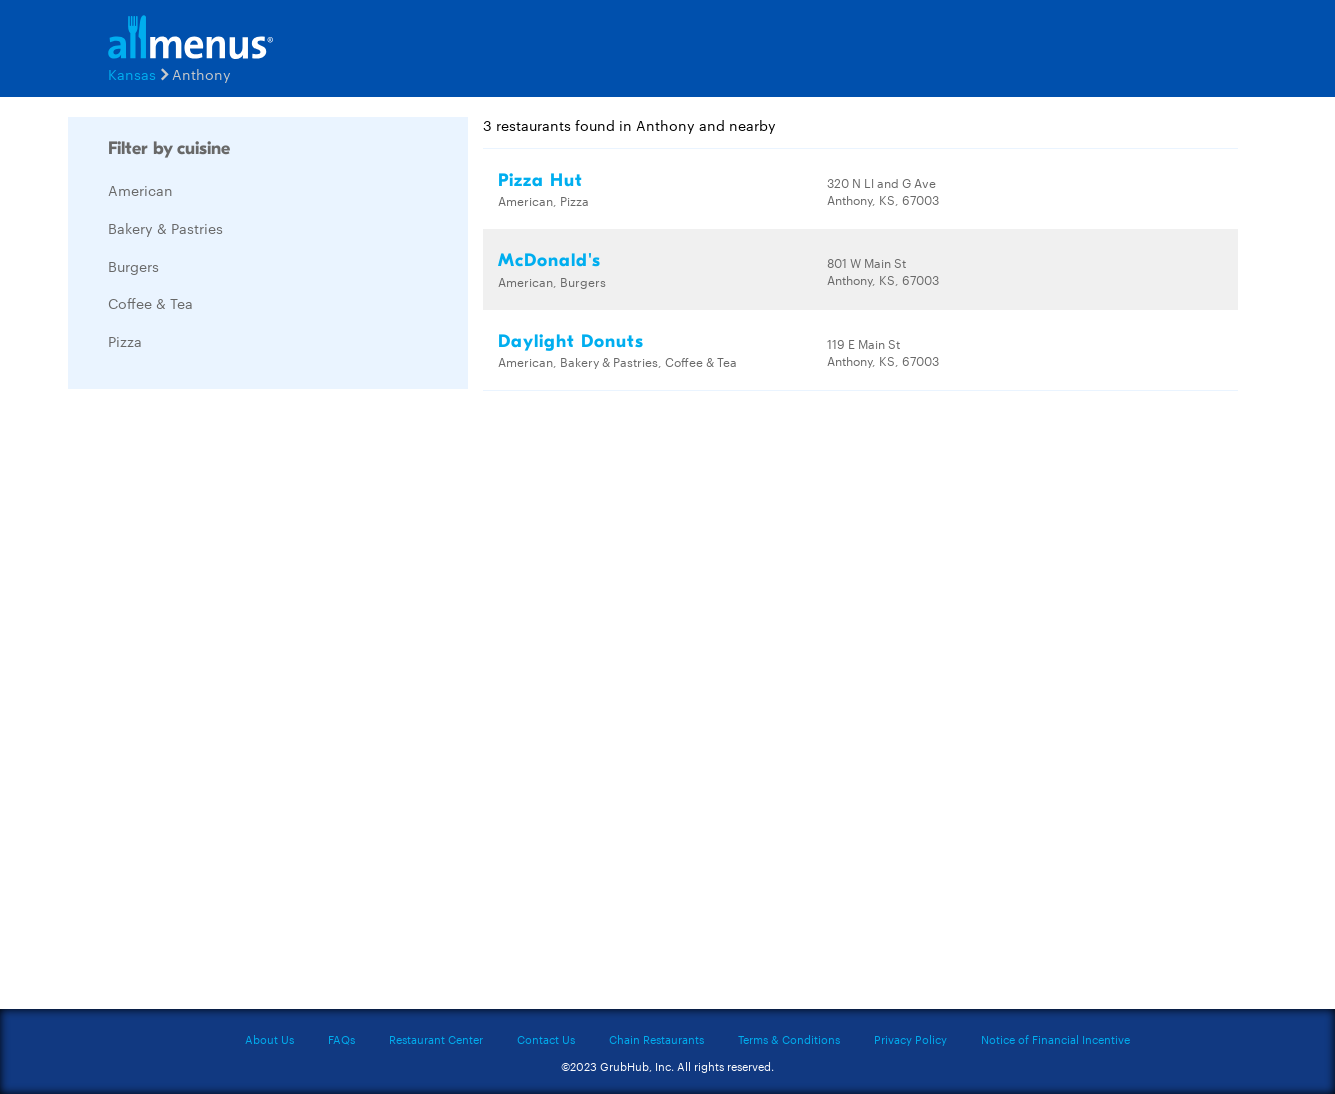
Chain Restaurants (656, 1039)
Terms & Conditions (789, 1039)
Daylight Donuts (571, 341)
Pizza (125, 341)
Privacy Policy (910, 1039)
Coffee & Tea (150, 303)
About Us (269, 1039)
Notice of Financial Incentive (1055, 1039)
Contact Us (546, 1039)
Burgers (133, 266)
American (140, 190)
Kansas (132, 74)
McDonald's (549, 260)
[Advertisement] (218, 704)
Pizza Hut (540, 180)
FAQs (341, 1039)
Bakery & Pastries (165, 228)
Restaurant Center (436, 1039)
